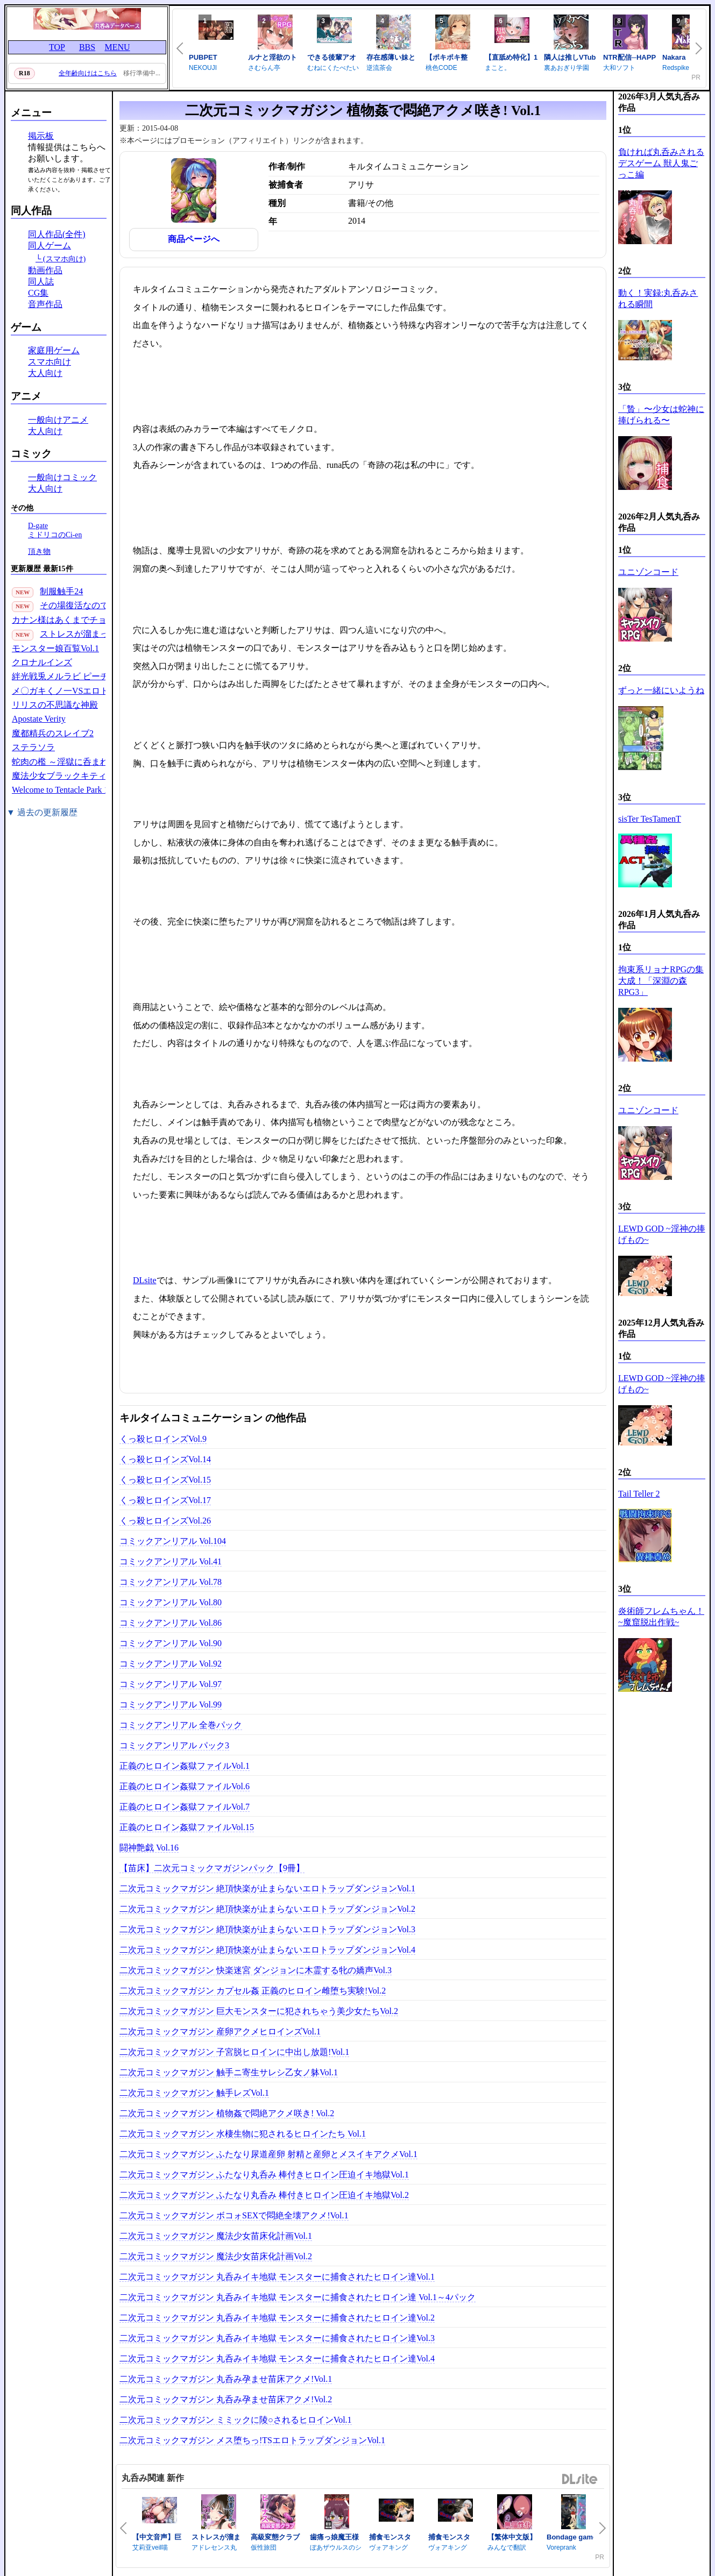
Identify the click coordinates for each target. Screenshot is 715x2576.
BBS (87, 47)
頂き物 (39, 551)
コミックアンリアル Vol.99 (170, 1704)
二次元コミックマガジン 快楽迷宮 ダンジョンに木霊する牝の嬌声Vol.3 (255, 1970)
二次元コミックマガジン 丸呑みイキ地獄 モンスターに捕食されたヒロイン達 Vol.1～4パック (297, 2297)
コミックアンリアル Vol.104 (172, 1541)
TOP (57, 47)
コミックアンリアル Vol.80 (170, 1602)
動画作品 (45, 270)
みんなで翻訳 (506, 2547)
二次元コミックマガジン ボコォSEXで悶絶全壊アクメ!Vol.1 (234, 2215)
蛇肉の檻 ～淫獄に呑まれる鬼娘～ (77, 761)
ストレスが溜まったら (83, 633)
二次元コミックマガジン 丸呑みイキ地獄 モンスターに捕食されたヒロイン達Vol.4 (277, 2358)
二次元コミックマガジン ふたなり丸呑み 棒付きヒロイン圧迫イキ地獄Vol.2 (264, 2195)
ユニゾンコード (648, 572)
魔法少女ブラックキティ (59, 775)
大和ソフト (619, 68)
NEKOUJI (203, 68)
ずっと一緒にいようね (661, 690)
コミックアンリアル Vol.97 (170, 1684)
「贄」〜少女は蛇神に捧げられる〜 (661, 414)
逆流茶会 (379, 68)
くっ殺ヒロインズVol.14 (165, 1459)
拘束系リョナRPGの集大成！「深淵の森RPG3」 (661, 981)
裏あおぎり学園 (566, 68)
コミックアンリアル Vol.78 (170, 1581)
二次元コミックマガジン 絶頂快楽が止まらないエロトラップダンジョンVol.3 (267, 1929)
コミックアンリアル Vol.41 (170, 1561)
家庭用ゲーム (54, 350)
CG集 (38, 292)
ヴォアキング (388, 2547)
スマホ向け (49, 361)
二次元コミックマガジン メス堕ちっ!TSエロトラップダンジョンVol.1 (252, 2440)
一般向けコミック (62, 477)
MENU (117, 47)
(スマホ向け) (64, 258)
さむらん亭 (264, 68)
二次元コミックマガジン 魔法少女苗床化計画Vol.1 (215, 2235)
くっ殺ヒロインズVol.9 (163, 1438)
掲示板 (41, 135)
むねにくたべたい (333, 68)
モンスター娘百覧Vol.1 (55, 648)
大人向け (45, 373)
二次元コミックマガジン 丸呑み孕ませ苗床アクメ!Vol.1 (225, 2378)
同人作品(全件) (57, 234)
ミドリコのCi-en (55, 535)
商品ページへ (194, 239)
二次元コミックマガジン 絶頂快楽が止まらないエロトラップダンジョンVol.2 (267, 1908)
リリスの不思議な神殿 (55, 704)
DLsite (145, 1280)
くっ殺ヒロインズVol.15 (165, 1479)
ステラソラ (33, 747)
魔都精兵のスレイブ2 (53, 733)
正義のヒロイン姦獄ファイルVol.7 (184, 1806)
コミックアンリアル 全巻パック (180, 1725)
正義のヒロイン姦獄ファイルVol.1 (184, 1765)
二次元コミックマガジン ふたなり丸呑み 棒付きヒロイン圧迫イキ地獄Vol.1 (264, 2174)
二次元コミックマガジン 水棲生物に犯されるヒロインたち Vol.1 (242, 2133)
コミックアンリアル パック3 (174, 1745)
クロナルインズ (42, 662)
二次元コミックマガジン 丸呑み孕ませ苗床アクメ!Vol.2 (225, 2399)
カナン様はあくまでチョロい (68, 619)
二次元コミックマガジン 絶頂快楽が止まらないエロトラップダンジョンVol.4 (267, 1949)
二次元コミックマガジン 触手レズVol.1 (194, 2092)
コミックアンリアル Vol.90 (170, 1643)
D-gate (38, 526)
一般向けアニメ (58, 419)
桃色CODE (441, 68)
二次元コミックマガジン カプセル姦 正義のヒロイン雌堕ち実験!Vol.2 (252, 1990)
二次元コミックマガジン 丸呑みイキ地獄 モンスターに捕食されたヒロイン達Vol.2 (277, 2317)
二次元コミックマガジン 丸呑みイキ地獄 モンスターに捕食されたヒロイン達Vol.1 (277, 2276)
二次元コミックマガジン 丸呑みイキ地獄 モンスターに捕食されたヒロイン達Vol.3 (277, 2338)
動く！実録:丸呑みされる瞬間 (658, 298)
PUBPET (203, 57)
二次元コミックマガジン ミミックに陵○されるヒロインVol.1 (235, 2419)
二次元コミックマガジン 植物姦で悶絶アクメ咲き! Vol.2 (226, 2113)
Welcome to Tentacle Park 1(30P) (70, 789)
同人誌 (41, 281)
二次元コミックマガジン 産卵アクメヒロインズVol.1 (220, 2031)
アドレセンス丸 (214, 2547)
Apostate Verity (39, 718)
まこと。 (498, 68)
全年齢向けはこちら (88, 73)
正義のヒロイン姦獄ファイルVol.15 (186, 1827)
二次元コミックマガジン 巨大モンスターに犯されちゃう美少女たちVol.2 (258, 2011)
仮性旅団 (264, 2547)
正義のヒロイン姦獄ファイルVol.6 (184, 1786)
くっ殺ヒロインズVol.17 (165, 1500)
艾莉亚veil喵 (150, 2547)
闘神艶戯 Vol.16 (149, 1847)
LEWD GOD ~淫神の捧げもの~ (661, 1234)
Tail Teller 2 (639, 1493)
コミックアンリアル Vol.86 (170, 1622)
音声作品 (45, 304)
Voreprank (561, 2547)
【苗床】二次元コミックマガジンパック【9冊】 (212, 1868)
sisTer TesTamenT (649, 818)
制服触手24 (61, 591)
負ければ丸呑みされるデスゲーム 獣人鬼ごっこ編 (661, 163)
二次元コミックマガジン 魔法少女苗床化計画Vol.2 (215, 2256)
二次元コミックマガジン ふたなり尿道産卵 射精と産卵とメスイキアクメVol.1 (268, 2154)
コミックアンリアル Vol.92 (170, 1663)
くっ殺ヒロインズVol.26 (165, 1520)
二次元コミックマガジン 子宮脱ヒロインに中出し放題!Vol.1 (234, 2051)
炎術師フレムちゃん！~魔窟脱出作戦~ (661, 1616)
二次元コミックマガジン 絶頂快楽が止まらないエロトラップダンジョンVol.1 (267, 1888)
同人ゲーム (49, 245)
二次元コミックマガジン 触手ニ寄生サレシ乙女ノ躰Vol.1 (228, 2072)
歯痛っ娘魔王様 (334, 2537)
